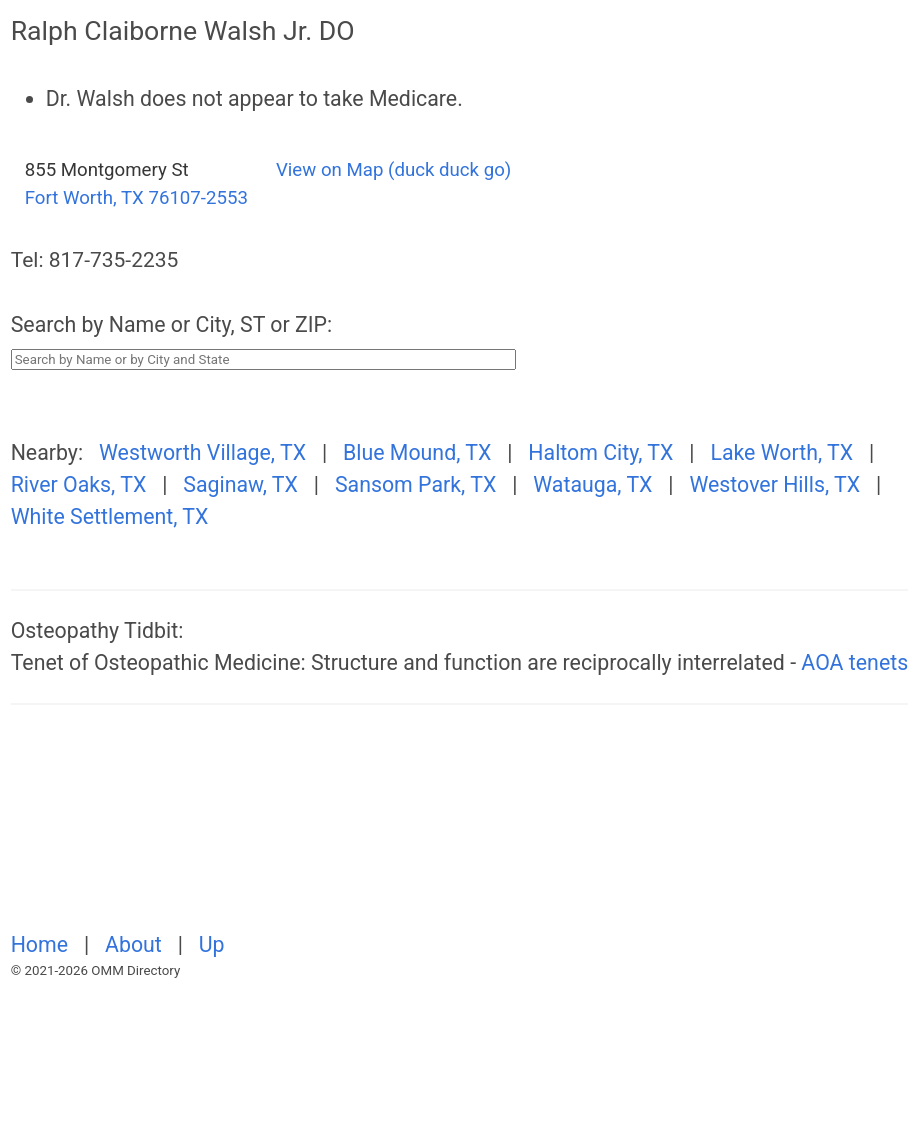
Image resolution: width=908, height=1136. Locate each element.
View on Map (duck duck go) (393, 170)
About (136, 944)
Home (42, 944)
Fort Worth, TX (84, 198)
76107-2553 (198, 198)
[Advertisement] (228, 829)
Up (212, 944)
